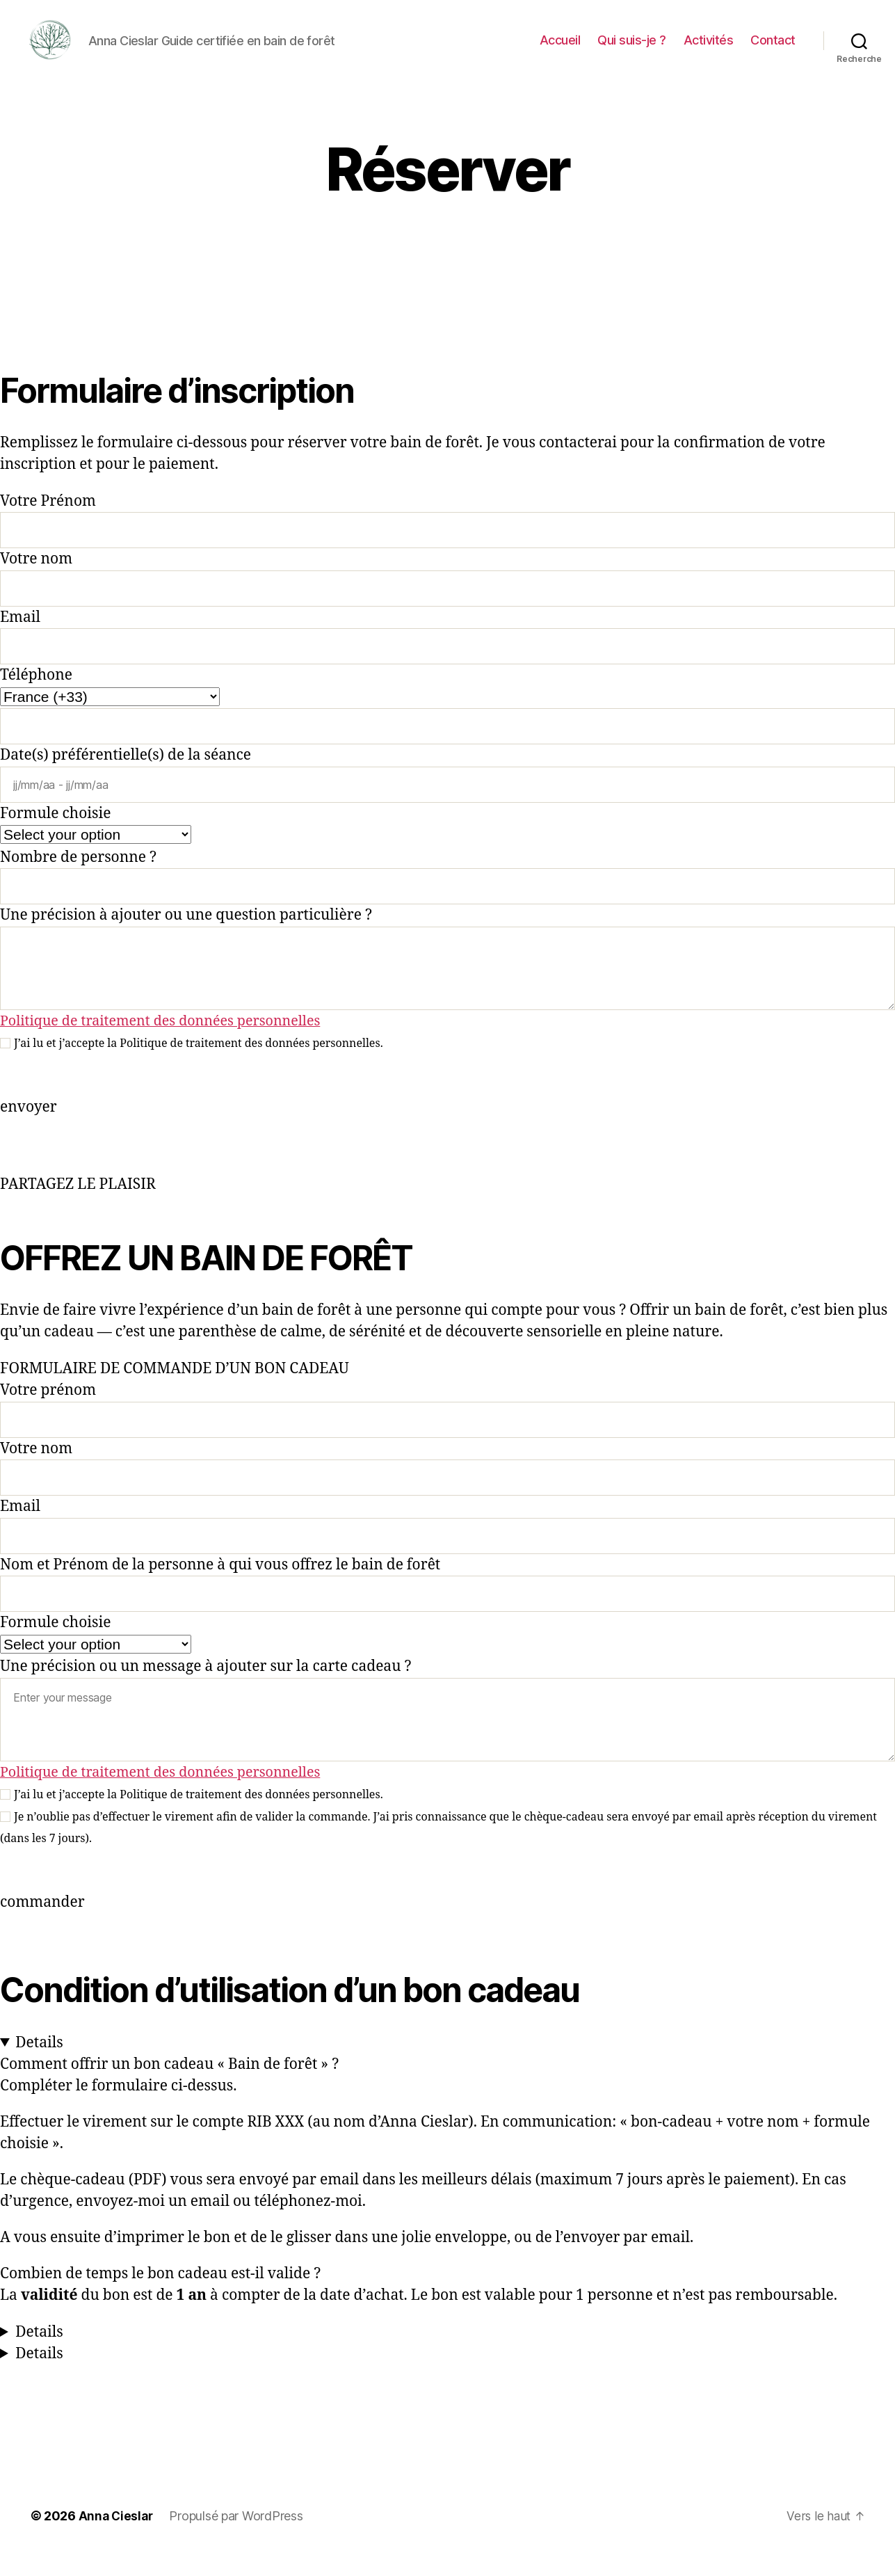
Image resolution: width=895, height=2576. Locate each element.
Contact (773, 50)
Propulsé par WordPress (238, 2536)
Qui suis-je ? (631, 50)
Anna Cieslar (117, 2536)
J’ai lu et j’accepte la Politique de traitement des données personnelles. (198, 1064)
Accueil (560, 50)
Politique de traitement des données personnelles (170, 1041)
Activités (709, 50)
